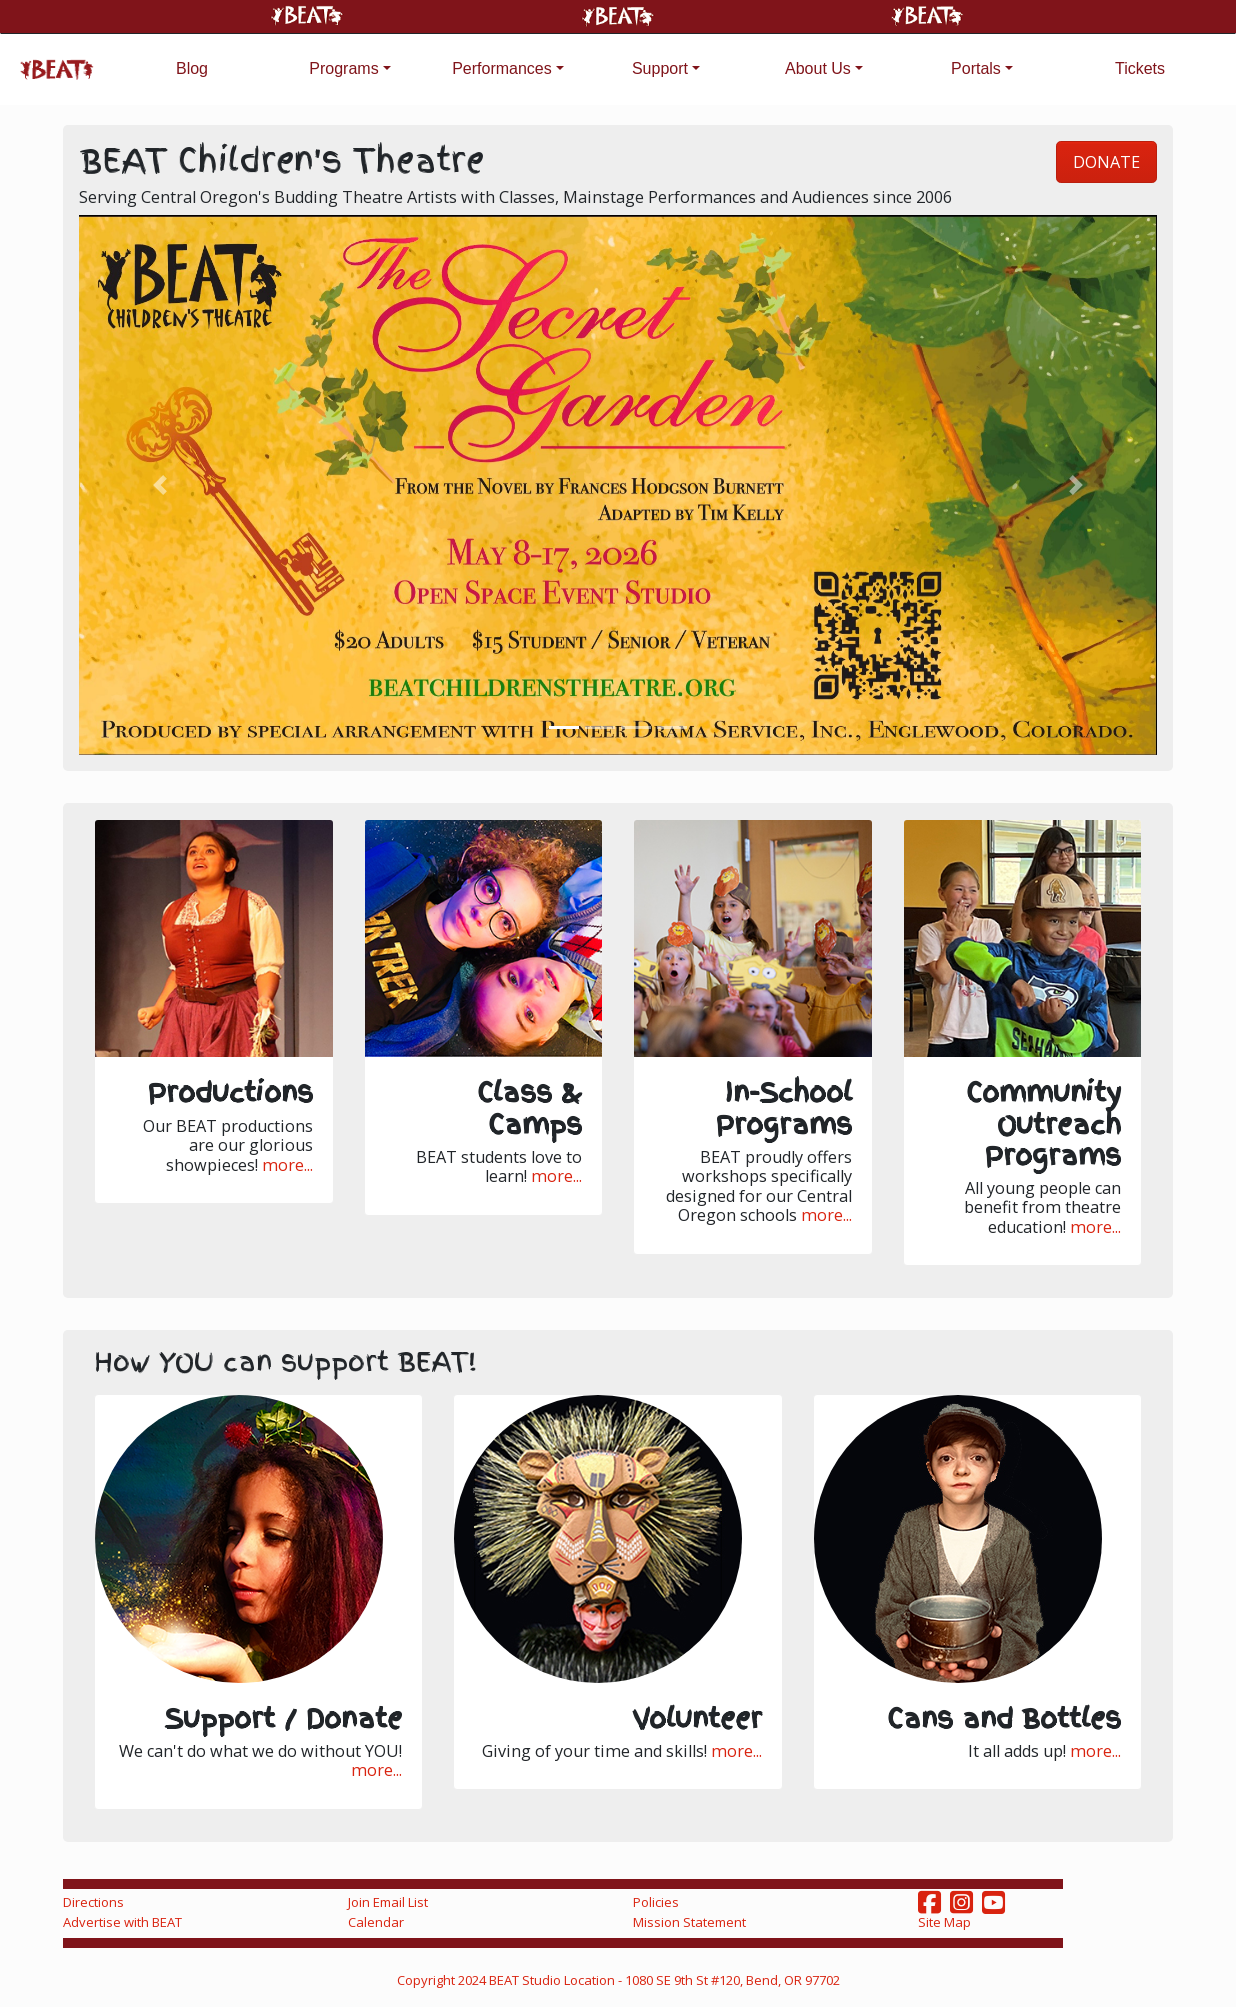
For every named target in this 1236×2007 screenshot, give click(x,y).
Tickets (1140, 68)
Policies (656, 1902)
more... (287, 1166)
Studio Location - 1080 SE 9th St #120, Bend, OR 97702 (681, 1980)
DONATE (1106, 162)
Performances (502, 68)
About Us (818, 68)
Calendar (376, 1922)
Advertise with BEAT (122, 1922)
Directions (93, 1902)
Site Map (944, 1922)
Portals (976, 68)
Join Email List (388, 1902)
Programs (343, 68)
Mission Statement (689, 1922)
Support (660, 68)
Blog (192, 68)
